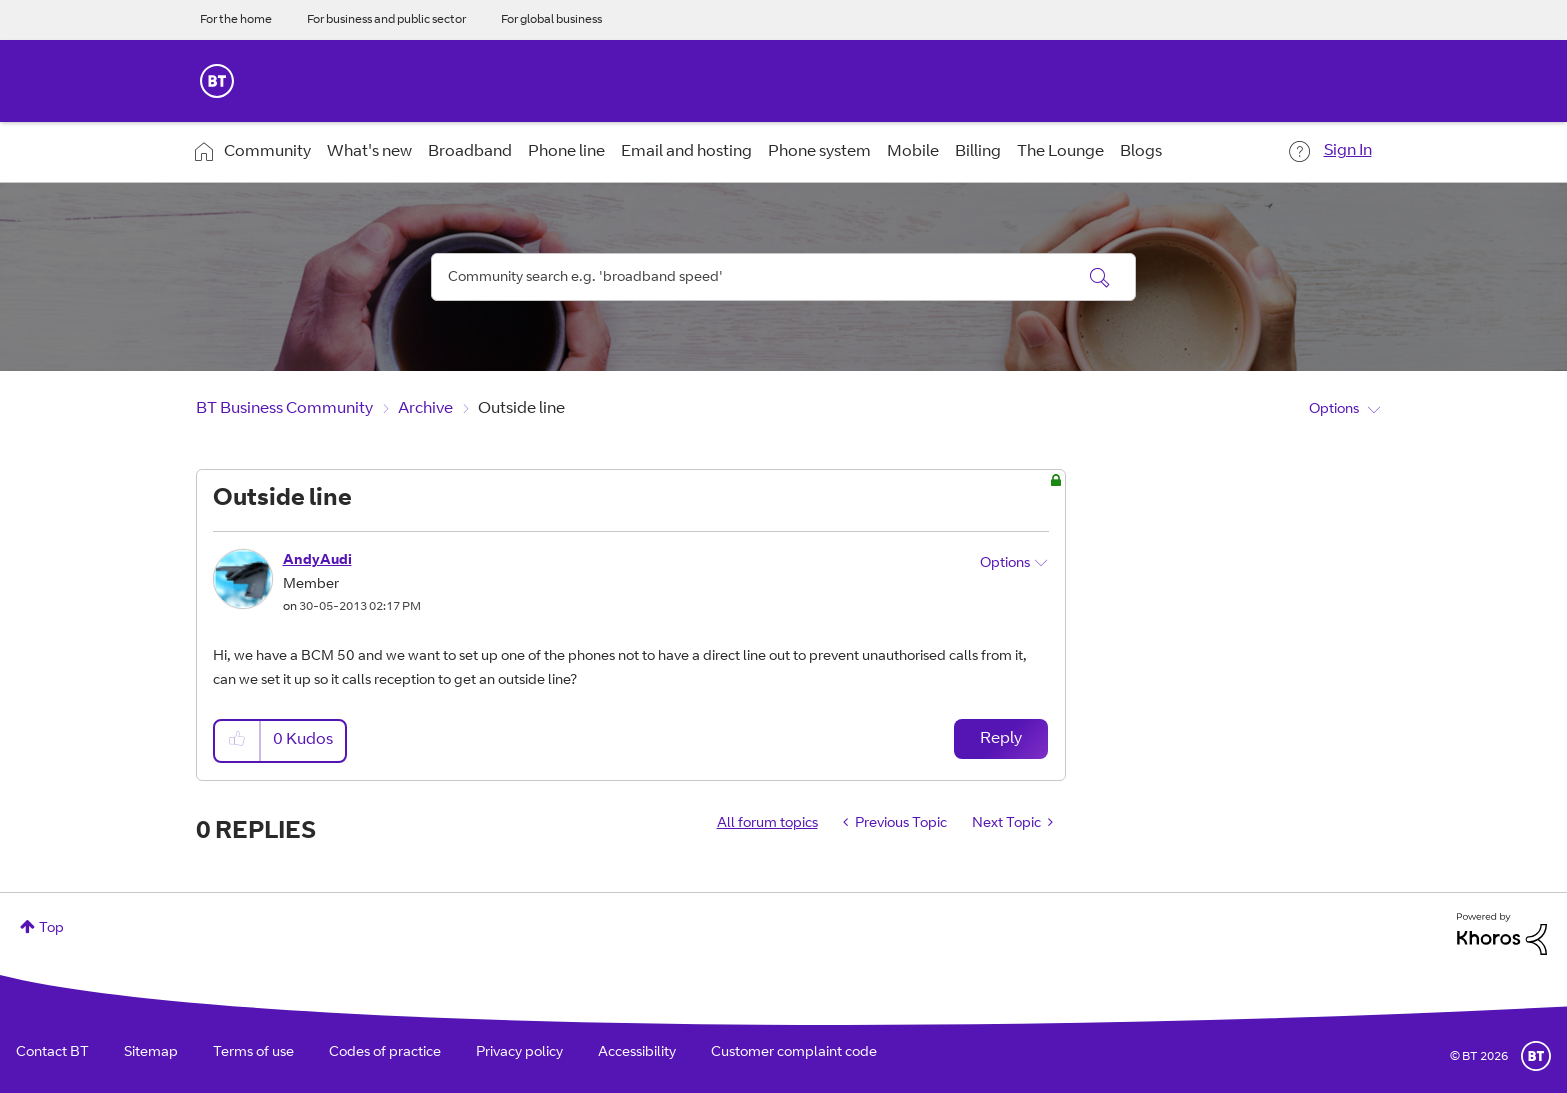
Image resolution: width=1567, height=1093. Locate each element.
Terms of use (253, 1053)
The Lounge (1060, 152)
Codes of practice (385, 1053)
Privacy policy (519, 1053)
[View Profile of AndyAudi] (317, 561)
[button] (238, 740)
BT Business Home (217, 81)
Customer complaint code (794, 1053)
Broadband (470, 152)
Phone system (819, 152)
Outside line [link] (521, 409)
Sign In (1348, 151)
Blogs (1141, 152)
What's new (369, 152)
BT (1536, 1056)
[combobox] (784, 277)
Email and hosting (686, 152)
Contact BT (52, 1053)
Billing (978, 152)
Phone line (566, 152)
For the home (236, 20)
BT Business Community (284, 409)
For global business (551, 20)
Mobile (913, 152)
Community (267, 152)
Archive (425, 409)
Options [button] (1334, 410)
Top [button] (51, 929)
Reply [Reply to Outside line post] (1001, 739)
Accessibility (637, 1053)
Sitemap (151, 1053)
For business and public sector (386, 20)
